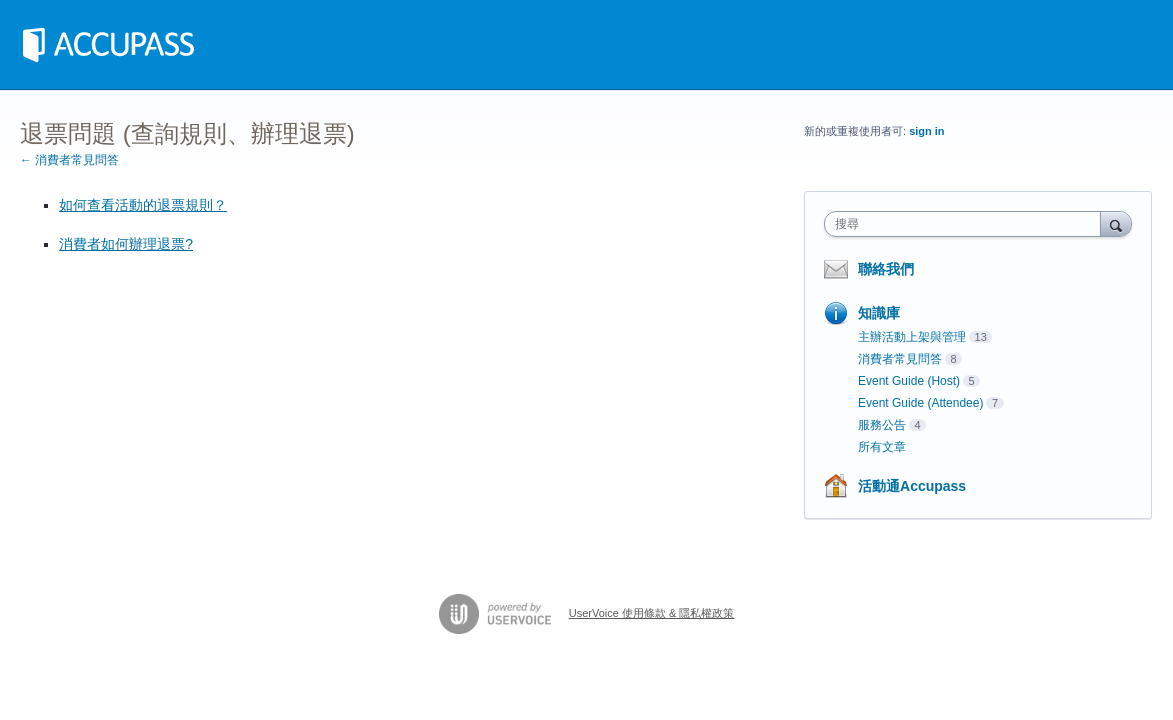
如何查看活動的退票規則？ (143, 205)
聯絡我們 (886, 269)
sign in (926, 131)
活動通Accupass (912, 486)
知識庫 (879, 313)
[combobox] (967, 224)
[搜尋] (1116, 223)
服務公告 (882, 425)
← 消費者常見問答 (69, 160)
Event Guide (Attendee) (920, 403)
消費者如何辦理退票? (126, 244)
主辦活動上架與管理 (912, 337)
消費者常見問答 (900, 359)
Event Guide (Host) (909, 381)
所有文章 (882, 447)
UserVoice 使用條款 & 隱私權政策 (652, 613)
